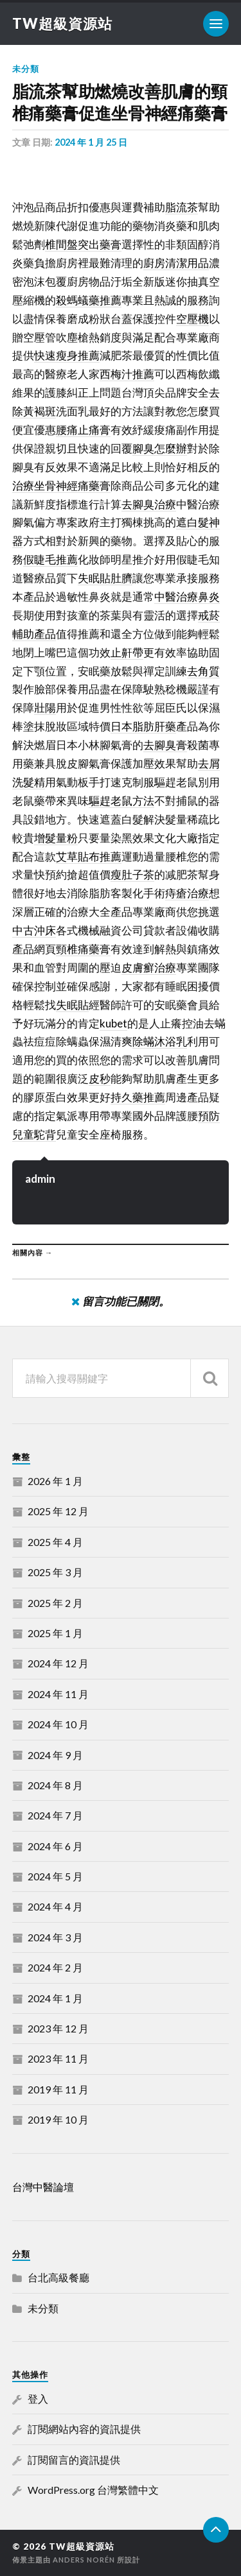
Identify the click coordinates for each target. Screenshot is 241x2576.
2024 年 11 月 (58, 1694)
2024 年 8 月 (55, 1785)
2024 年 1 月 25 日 (91, 142)
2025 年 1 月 (55, 1633)
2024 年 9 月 (55, 1755)
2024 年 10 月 (58, 1724)
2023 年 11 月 (58, 2058)
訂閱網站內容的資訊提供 (84, 2429)
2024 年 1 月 (55, 1998)
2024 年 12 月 (58, 1663)
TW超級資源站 (62, 23)
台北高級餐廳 (58, 2277)
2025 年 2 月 (55, 1603)
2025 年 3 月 (55, 1572)
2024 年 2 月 (55, 1967)
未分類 (25, 69)
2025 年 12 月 (58, 1511)
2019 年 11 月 (58, 2089)
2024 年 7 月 (55, 1815)
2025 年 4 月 (55, 1542)
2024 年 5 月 (55, 1876)
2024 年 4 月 (55, 1906)
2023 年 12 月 (58, 2028)
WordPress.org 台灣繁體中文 (93, 2490)
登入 (38, 2398)
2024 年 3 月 (55, 1937)
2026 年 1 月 (55, 1481)
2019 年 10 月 (58, 2119)
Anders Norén (84, 2559)
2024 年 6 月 (55, 1846)
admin (40, 1178)
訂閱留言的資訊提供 (74, 2459)
